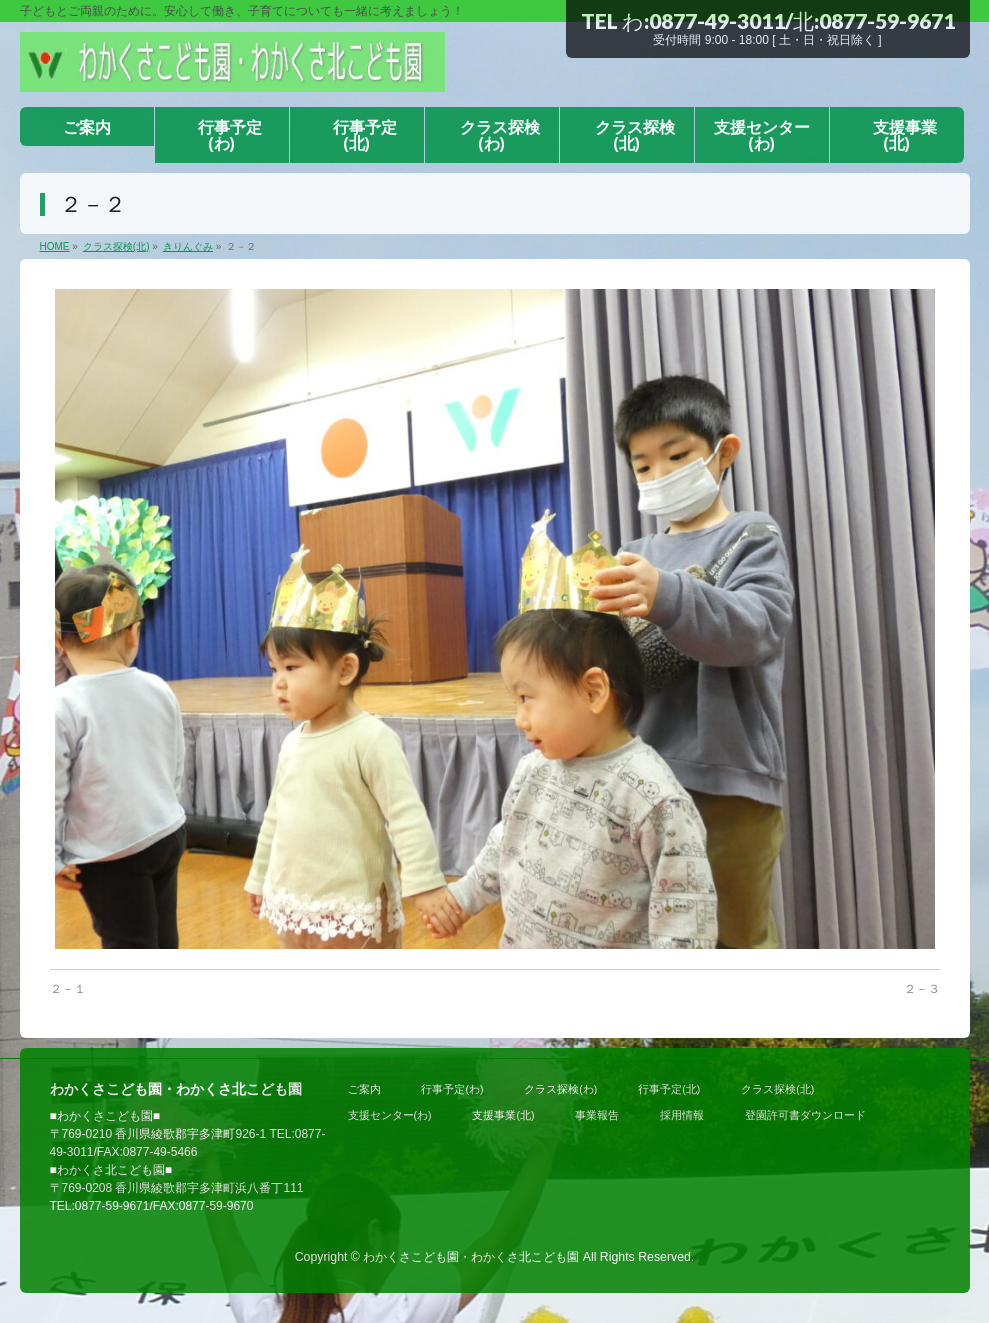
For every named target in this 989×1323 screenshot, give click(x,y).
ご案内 (364, 1089)
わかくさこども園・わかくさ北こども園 (471, 1257)
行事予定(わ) (452, 1089)
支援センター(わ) (390, 1115)
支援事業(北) (503, 1115)
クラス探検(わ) (560, 1089)
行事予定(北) (669, 1089)
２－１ (68, 989)
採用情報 (682, 1115)
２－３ (922, 989)
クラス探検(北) (777, 1089)
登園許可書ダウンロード (805, 1115)
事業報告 (597, 1115)
